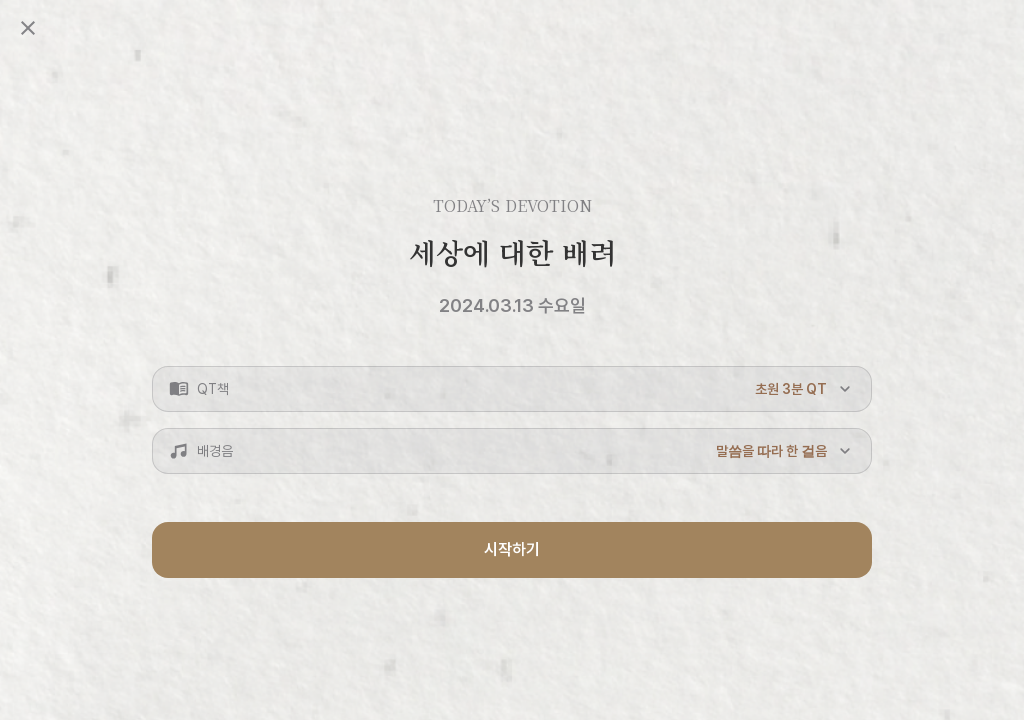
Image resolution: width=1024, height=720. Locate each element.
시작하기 (512, 549)
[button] (512, 389)
